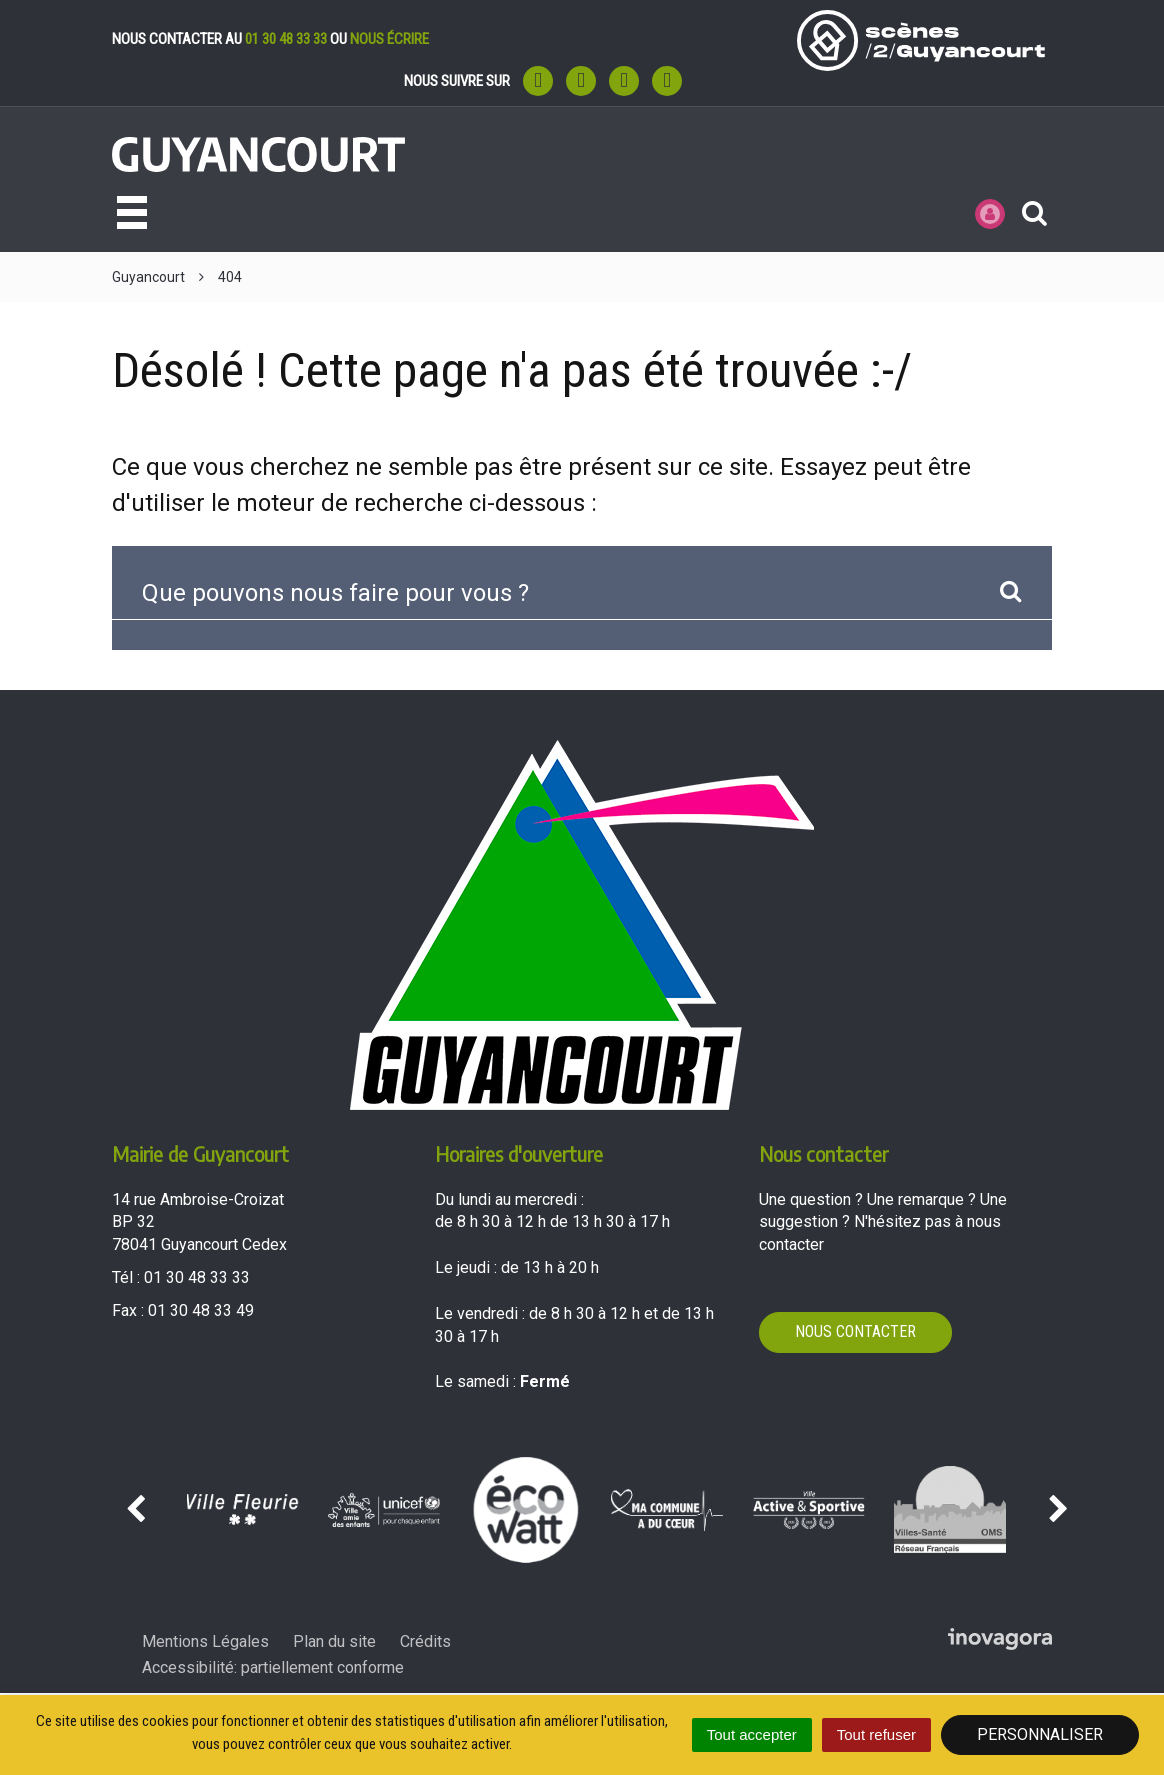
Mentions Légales (205, 1641)
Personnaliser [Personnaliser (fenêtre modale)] (1040, 1734)
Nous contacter (855, 1331)
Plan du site (334, 1641)
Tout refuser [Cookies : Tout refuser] (876, 1734)
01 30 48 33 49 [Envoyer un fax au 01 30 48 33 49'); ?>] (201, 1310)
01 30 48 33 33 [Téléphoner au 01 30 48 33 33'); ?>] (197, 1277)
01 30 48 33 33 (286, 39)
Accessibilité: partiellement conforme (273, 1667)
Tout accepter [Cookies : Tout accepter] (752, 1734)
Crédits (425, 1641)
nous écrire (389, 39)
